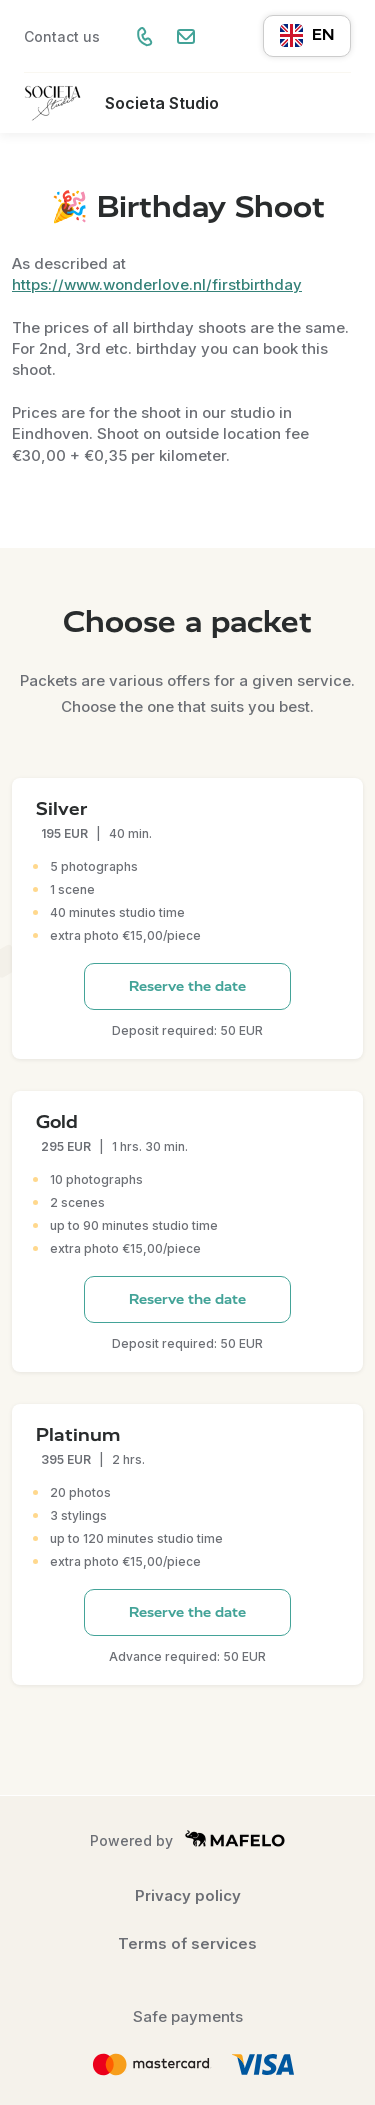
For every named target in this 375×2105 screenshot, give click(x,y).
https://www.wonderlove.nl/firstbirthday (157, 284)
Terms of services (187, 1943)
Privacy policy (188, 1895)
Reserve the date (187, 986)
